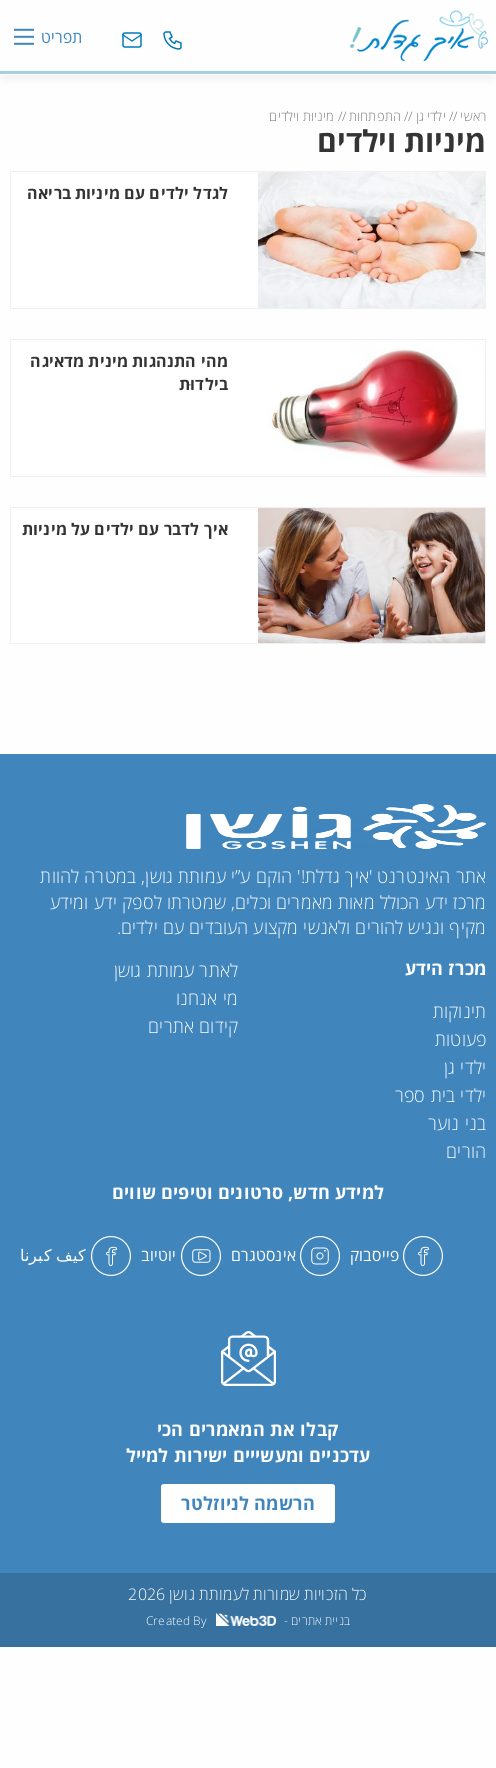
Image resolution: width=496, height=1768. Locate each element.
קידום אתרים (193, 1026)
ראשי (473, 116)
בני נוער (457, 1123)
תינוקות (459, 1011)
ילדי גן (431, 116)
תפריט (61, 37)
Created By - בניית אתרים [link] (248, 1620)
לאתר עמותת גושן (176, 970)
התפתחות (375, 116)
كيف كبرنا (75, 1255)
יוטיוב (181, 1255)
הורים (466, 1151)
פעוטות (460, 1039)
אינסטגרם (285, 1255)
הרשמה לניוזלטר (248, 1503)
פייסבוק (396, 1255)
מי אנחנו (207, 998)
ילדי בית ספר (440, 1095)
